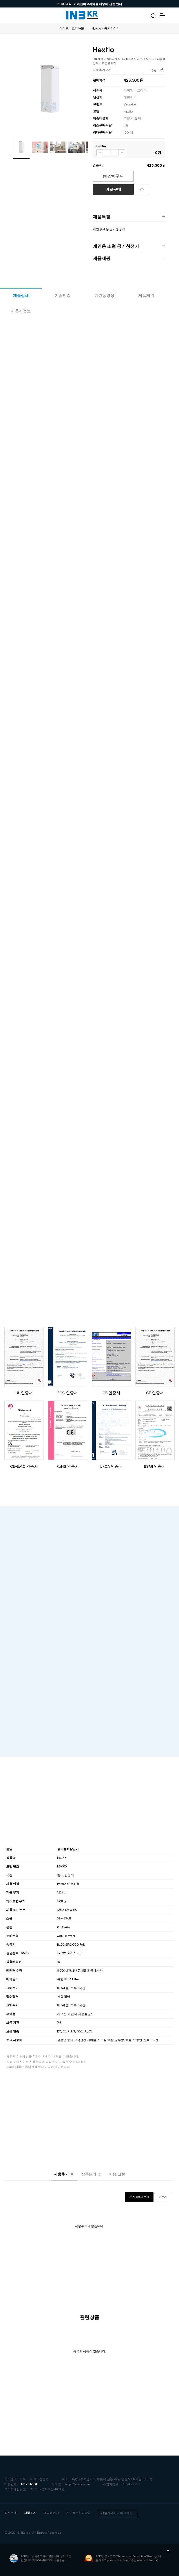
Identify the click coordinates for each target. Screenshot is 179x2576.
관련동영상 (104, 295)
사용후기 (64, 2174)
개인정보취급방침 (78, 2513)
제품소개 (30, 2513)
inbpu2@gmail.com (77, 2484)
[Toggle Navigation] (162, 15)
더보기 (163, 2196)
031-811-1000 (29, 2484)
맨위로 (168, 2550)
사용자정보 (21, 311)
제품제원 (146, 295)
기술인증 (63, 295)
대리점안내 (51, 2513)
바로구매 (113, 189)
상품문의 (91, 2174)
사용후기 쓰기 (139, 2196)
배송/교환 (117, 2174)
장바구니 (113, 176)
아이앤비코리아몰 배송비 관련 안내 (98, 4)
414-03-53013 (131, 2484)
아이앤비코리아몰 (71, 28)
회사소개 (10, 2513)
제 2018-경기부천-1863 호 (47, 2489)
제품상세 (21, 295)
